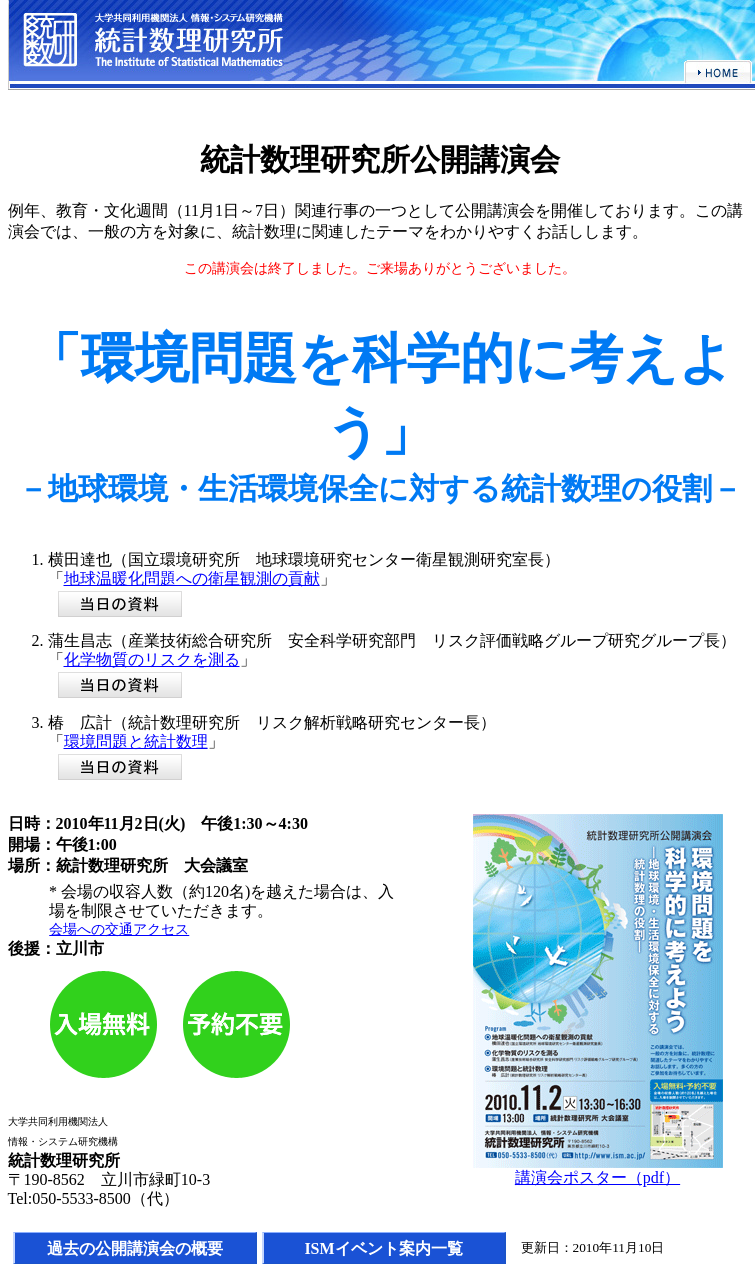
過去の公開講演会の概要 (135, 1248)
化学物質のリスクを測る (152, 659)
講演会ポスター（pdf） (597, 1177)
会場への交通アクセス (119, 929)
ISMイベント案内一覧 (383, 1248)
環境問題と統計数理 (136, 741)
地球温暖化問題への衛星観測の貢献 (192, 578)
